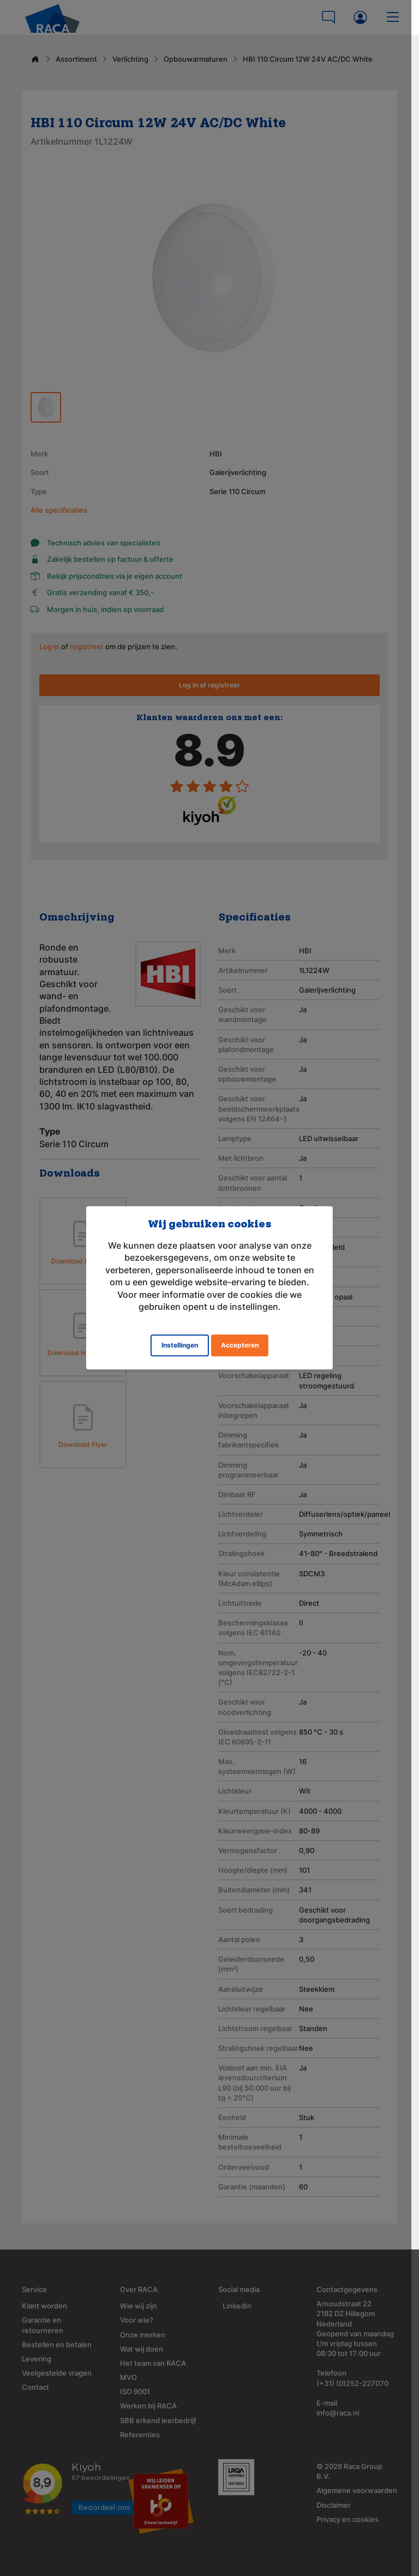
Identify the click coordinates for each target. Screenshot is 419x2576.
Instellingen (179, 1346)
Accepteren (240, 1346)
